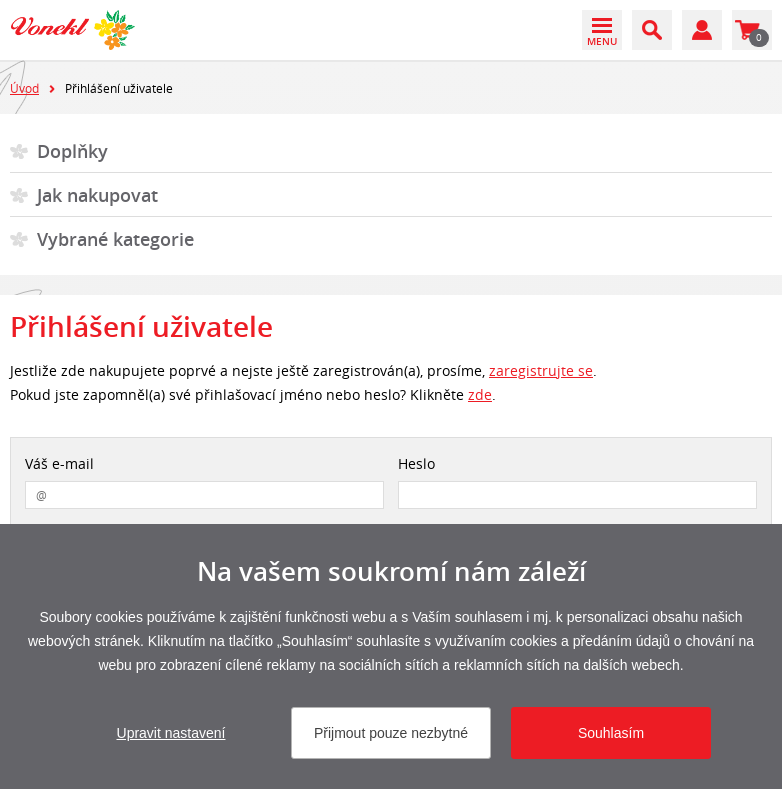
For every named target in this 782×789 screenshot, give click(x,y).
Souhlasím (611, 733)
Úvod (24, 88)
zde (480, 394)
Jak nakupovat (97, 195)
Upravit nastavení (171, 733)
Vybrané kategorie (115, 239)
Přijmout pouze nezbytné (391, 733)
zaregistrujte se (541, 370)
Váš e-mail (59, 463)
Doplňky (72, 151)
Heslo (416, 463)
